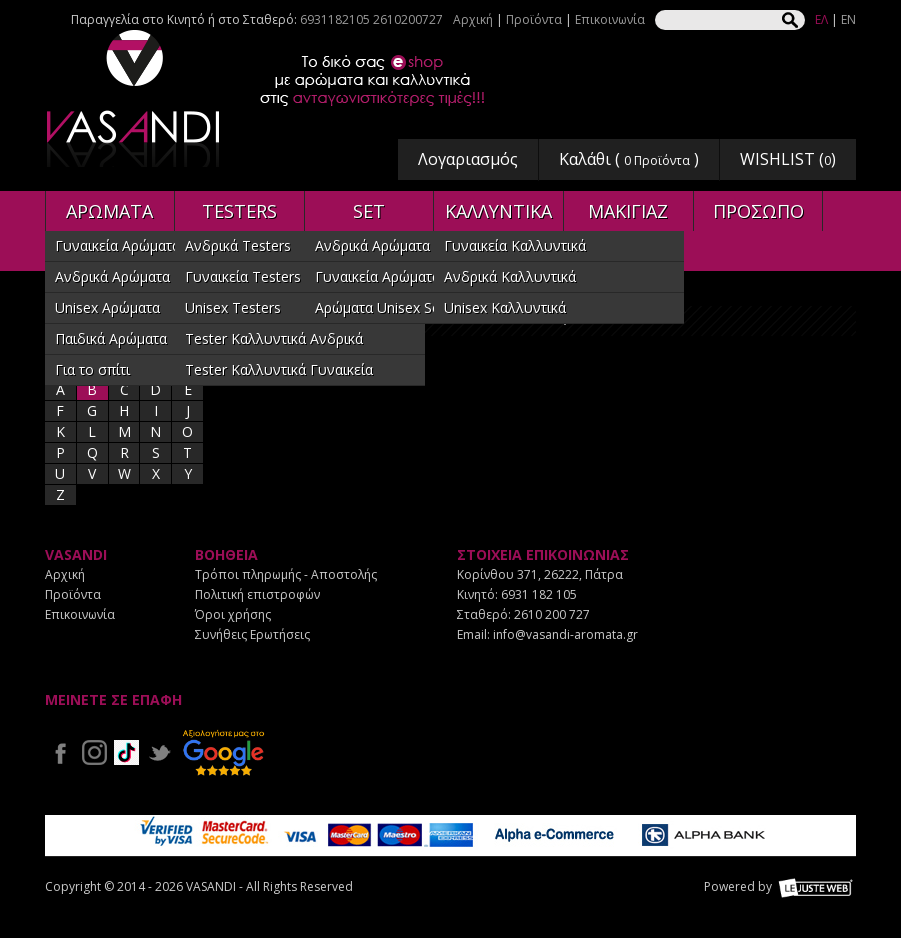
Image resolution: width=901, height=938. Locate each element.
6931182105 (335, 19)
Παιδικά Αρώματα (111, 338)
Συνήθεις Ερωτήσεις (252, 634)
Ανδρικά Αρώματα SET (387, 245)
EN (848, 19)
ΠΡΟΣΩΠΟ (758, 211)
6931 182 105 (539, 594)
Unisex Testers (233, 307)
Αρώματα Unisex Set (380, 307)
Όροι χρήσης (233, 614)
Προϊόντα (534, 19)
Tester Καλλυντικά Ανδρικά (274, 338)
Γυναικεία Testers (243, 276)
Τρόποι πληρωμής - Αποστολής (286, 574)
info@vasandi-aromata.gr (565, 634)
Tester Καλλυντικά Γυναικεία (279, 369)
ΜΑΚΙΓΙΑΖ (628, 211)
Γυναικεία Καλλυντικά (515, 245)
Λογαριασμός (468, 159)
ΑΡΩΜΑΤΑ (109, 211)
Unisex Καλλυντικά (505, 307)
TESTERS (239, 211)
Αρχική (473, 19)
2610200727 (408, 19)
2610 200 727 (552, 614)
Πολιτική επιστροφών (257, 594)
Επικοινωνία (610, 19)
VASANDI (135, 98)
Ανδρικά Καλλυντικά (510, 276)
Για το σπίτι (92, 369)
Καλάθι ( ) (629, 159)
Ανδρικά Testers (238, 245)
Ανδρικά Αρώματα (112, 276)
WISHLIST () (788, 159)
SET (369, 211)
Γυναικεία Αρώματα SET (392, 276)
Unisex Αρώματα (107, 307)
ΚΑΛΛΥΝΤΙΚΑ (498, 211)
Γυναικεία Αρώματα (117, 245)
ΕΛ (821, 19)
